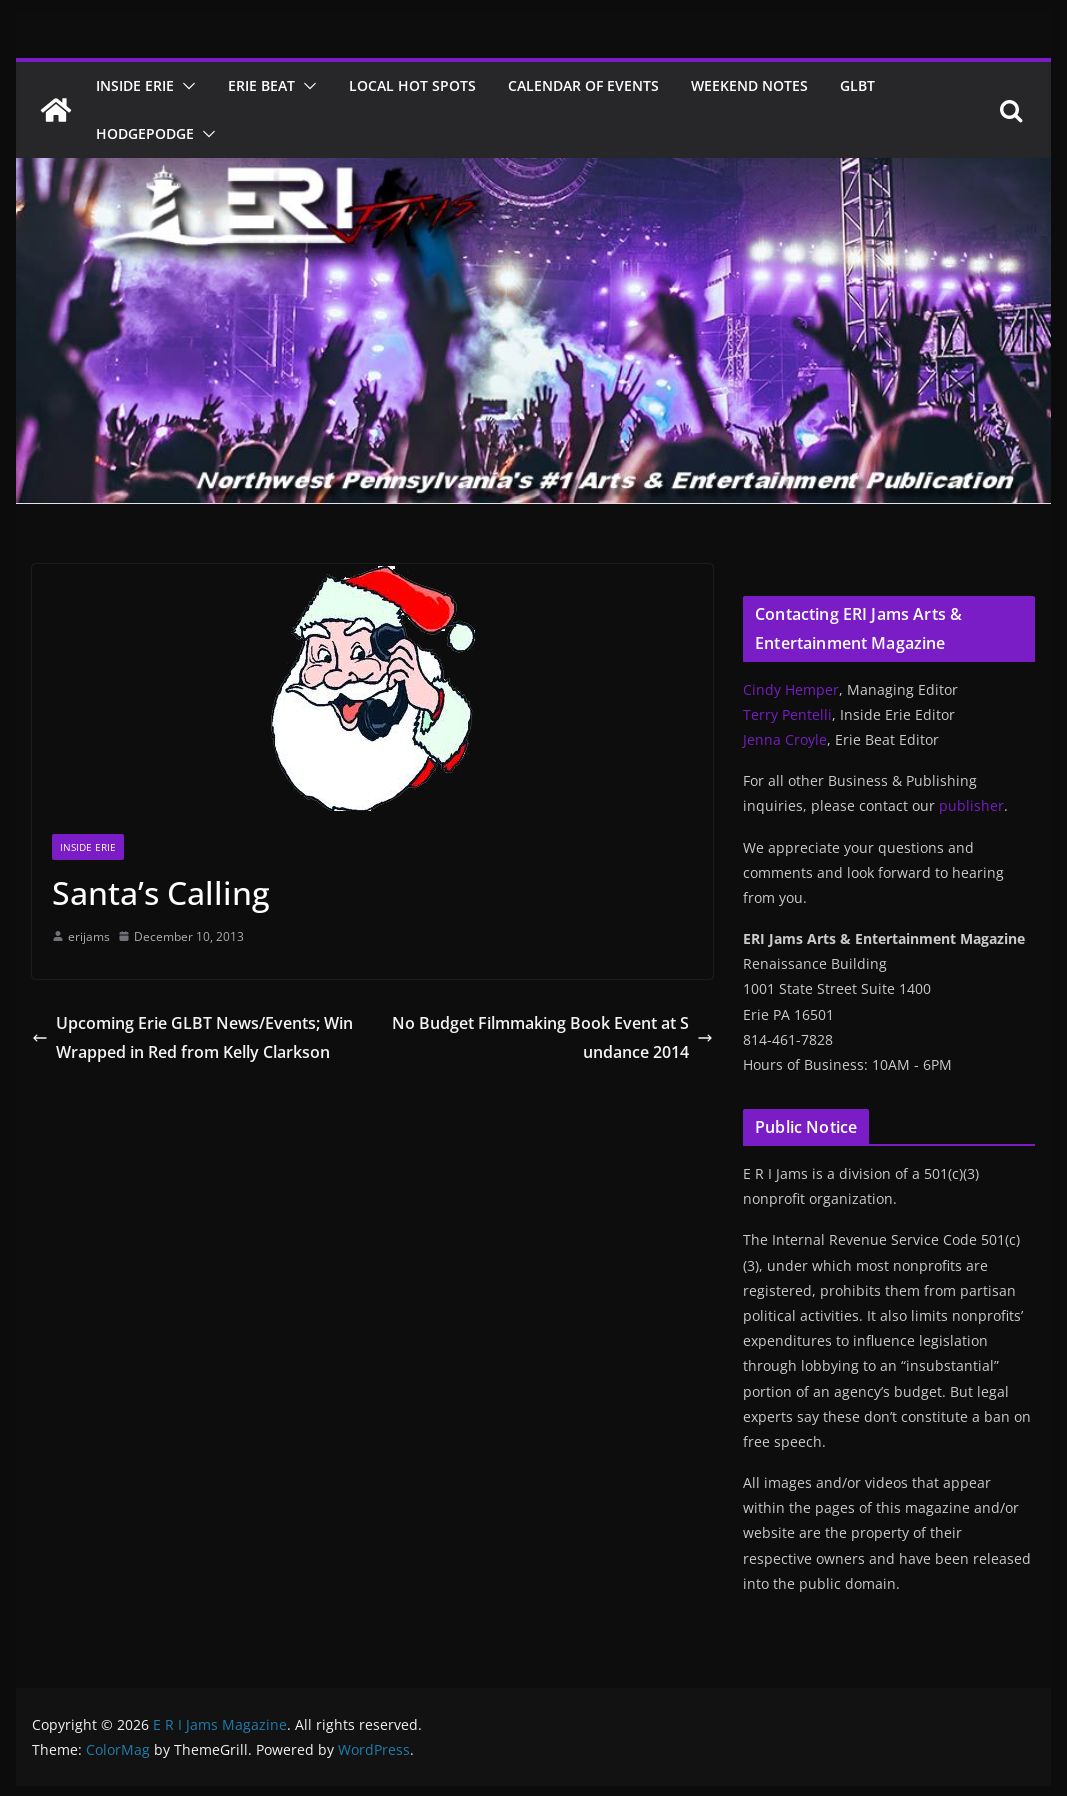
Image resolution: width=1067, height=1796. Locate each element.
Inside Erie (135, 85)
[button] (185, 86)
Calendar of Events (583, 85)
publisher (971, 805)
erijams (89, 936)
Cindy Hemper (791, 689)
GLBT (857, 85)
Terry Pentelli (787, 714)
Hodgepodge (145, 133)
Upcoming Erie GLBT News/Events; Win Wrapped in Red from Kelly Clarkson (192, 1037)
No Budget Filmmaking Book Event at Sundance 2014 (552, 1037)
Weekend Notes (749, 85)
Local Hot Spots (412, 85)
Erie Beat (261, 85)
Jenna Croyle (785, 739)
